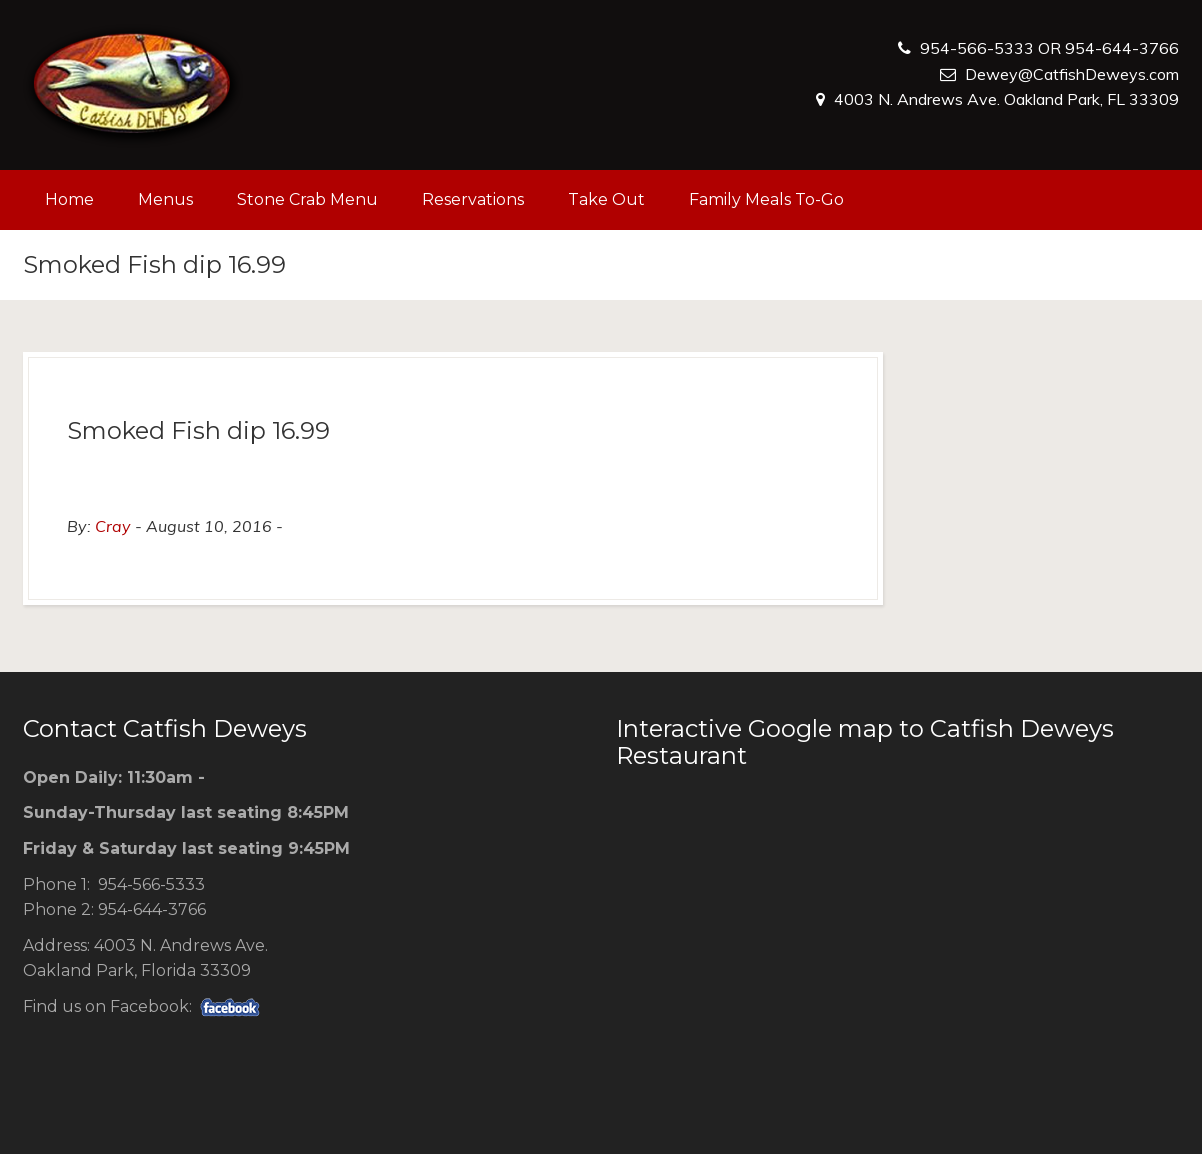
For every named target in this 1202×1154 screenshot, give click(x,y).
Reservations (473, 199)
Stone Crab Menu (307, 199)
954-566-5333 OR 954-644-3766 (1049, 48)
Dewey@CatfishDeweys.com (1072, 74)
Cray (113, 526)
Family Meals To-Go (766, 199)
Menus (165, 199)
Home (69, 199)
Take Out (606, 199)
